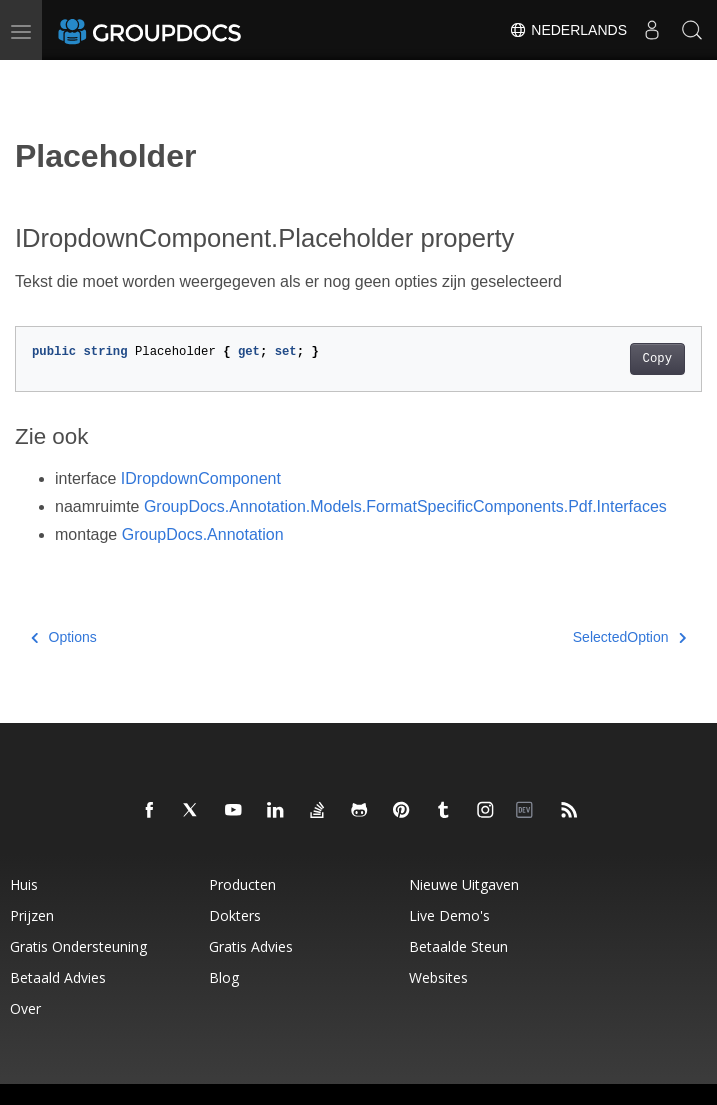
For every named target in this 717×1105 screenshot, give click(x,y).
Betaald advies (58, 977)
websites (438, 977)
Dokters (235, 915)
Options (64, 637)
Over (25, 1008)
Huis (24, 884)
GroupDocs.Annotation (203, 534)
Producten (242, 884)
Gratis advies (251, 946)
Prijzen (32, 915)
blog (224, 977)
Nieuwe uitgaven (464, 884)
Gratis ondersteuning (78, 946)
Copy (657, 359)
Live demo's (449, 915)
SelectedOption (629, 637)
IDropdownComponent (201, 478)
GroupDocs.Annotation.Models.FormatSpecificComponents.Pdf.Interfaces (405, 506)
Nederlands (568, 30)
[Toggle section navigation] (32, 77)
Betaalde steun (458, 946)
